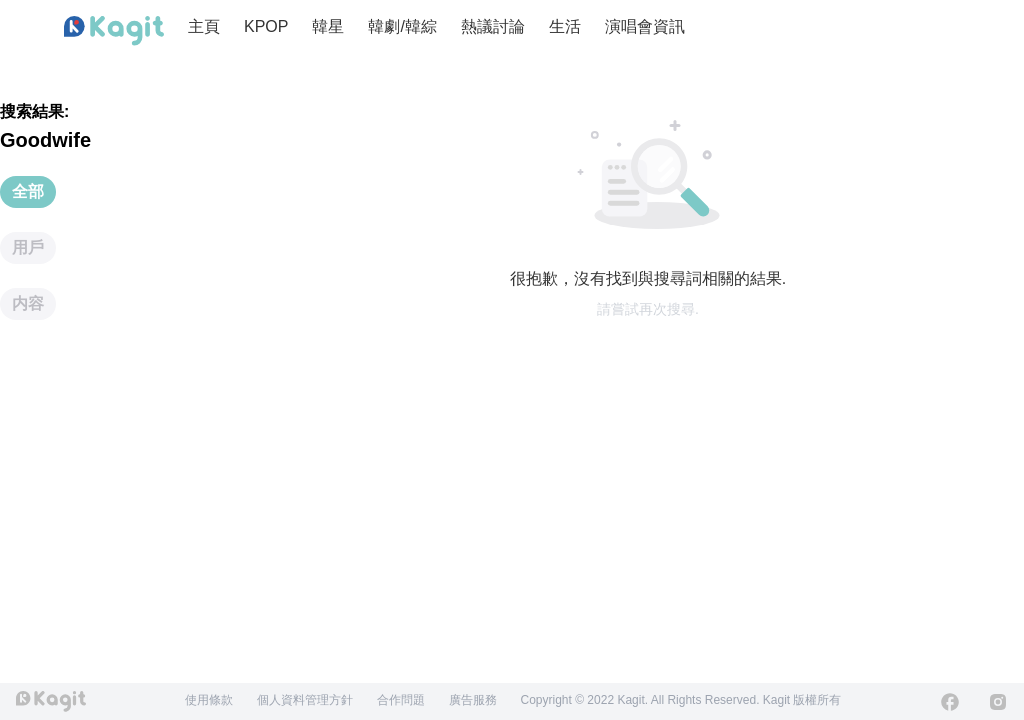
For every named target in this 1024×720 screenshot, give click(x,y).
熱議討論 (493, 26)
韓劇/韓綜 (402, 26)
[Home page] (114, 31)
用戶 (28, 247)
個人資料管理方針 (305, 700)
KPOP (266, 26)
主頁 (204, 26)
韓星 (328, 26)
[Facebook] (950, 702)
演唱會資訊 (645, 26)
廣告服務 (473, 700)
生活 (565, 26)
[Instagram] (998, 702)
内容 (28, 303)
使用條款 (209, 700)
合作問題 (401, 700)
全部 (28, 191)
